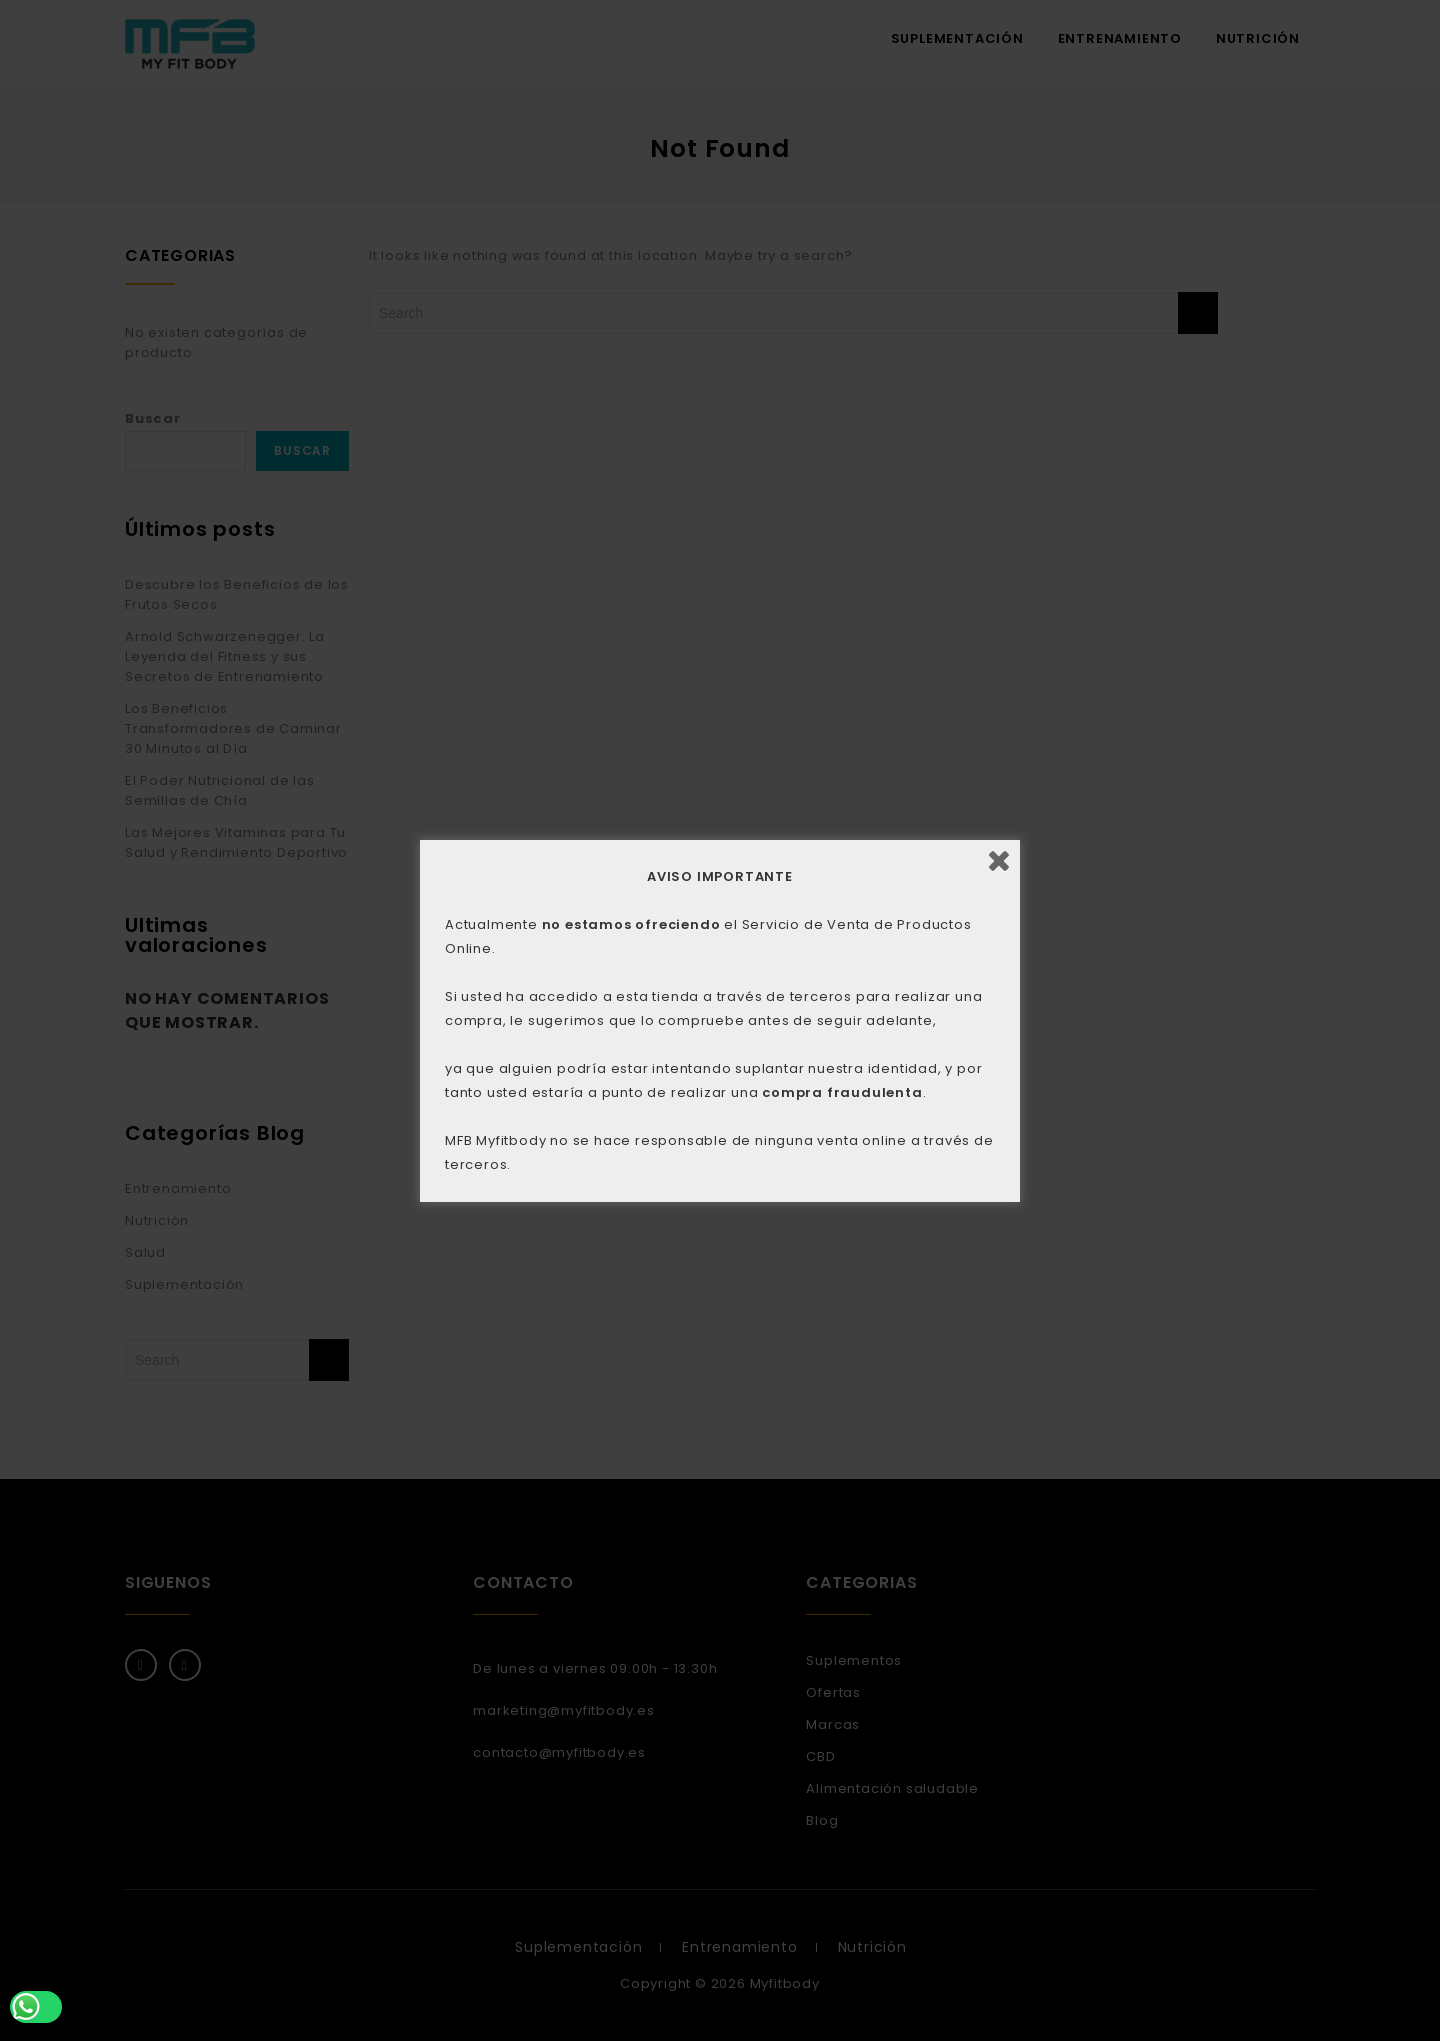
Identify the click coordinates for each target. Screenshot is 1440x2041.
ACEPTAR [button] (679, 1053)
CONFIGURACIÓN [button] (799, 1053)
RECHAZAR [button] (570, 1053)
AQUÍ (706, 998)
